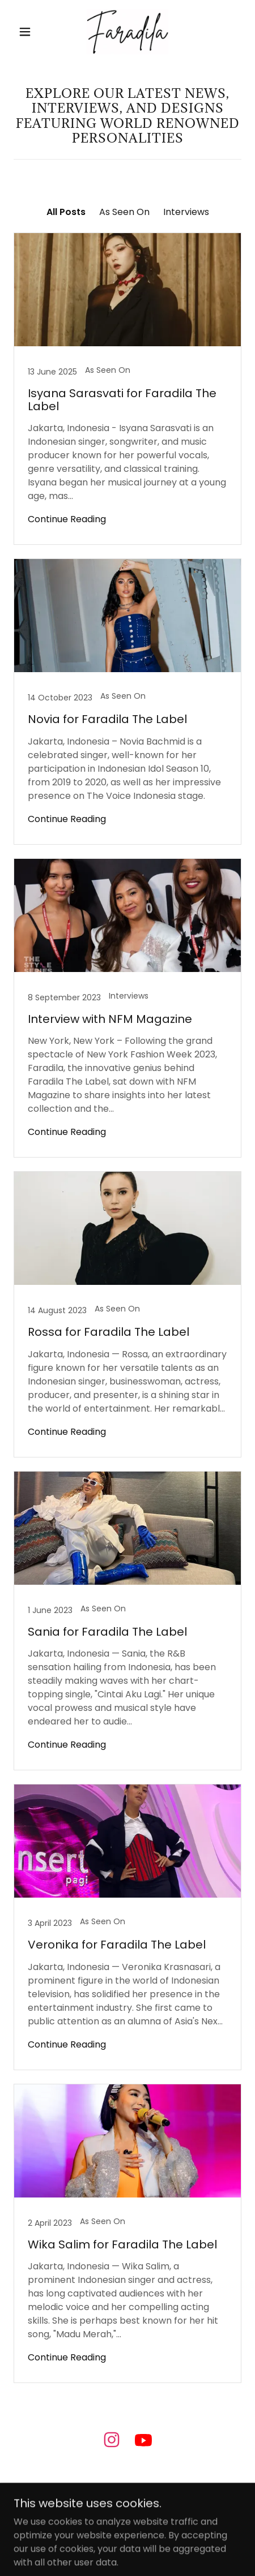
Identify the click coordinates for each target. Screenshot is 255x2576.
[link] (127, 31)
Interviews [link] (186, 211)
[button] (25, 31)
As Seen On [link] (124, 211)
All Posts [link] (66, 211)
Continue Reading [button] (67, 519)
